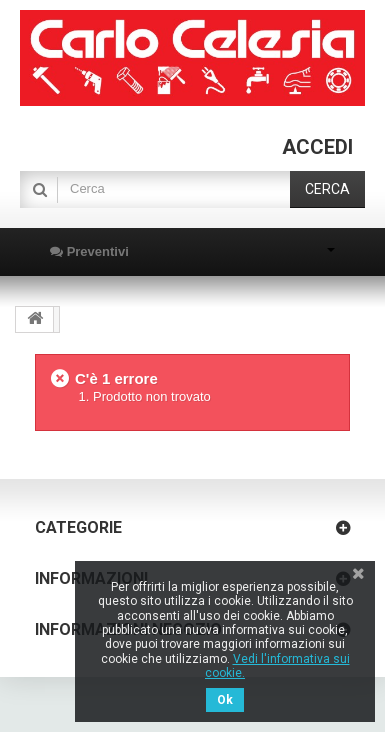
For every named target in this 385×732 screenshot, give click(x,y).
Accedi (317, 147)
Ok (225, 700)
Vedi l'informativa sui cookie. (277, 666)
